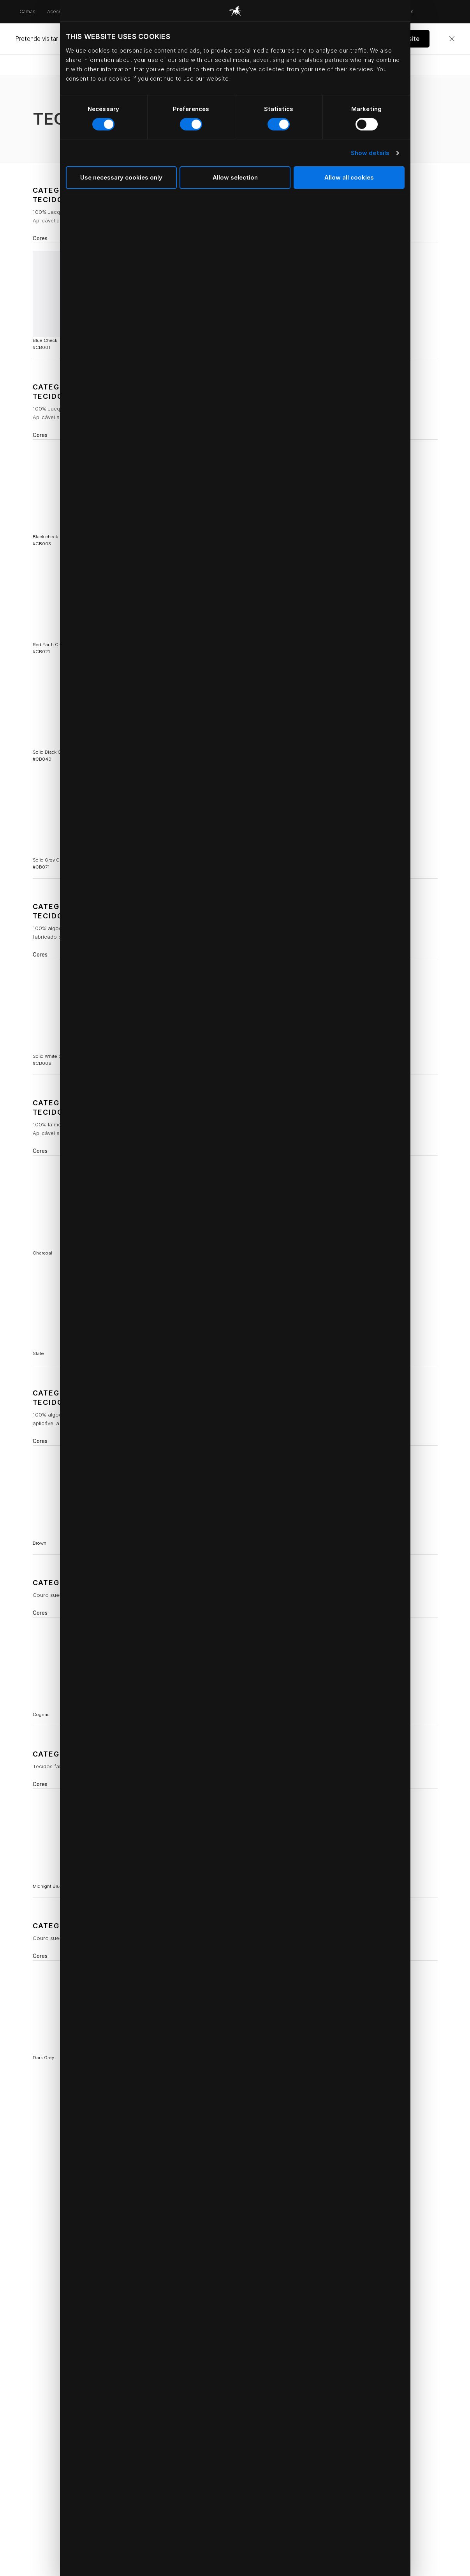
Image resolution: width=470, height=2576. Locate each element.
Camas (27, 11)
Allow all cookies (349, 177)
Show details (370, 153)
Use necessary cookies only (121, 177)
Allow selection (235, 177)
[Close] (451, 39)
